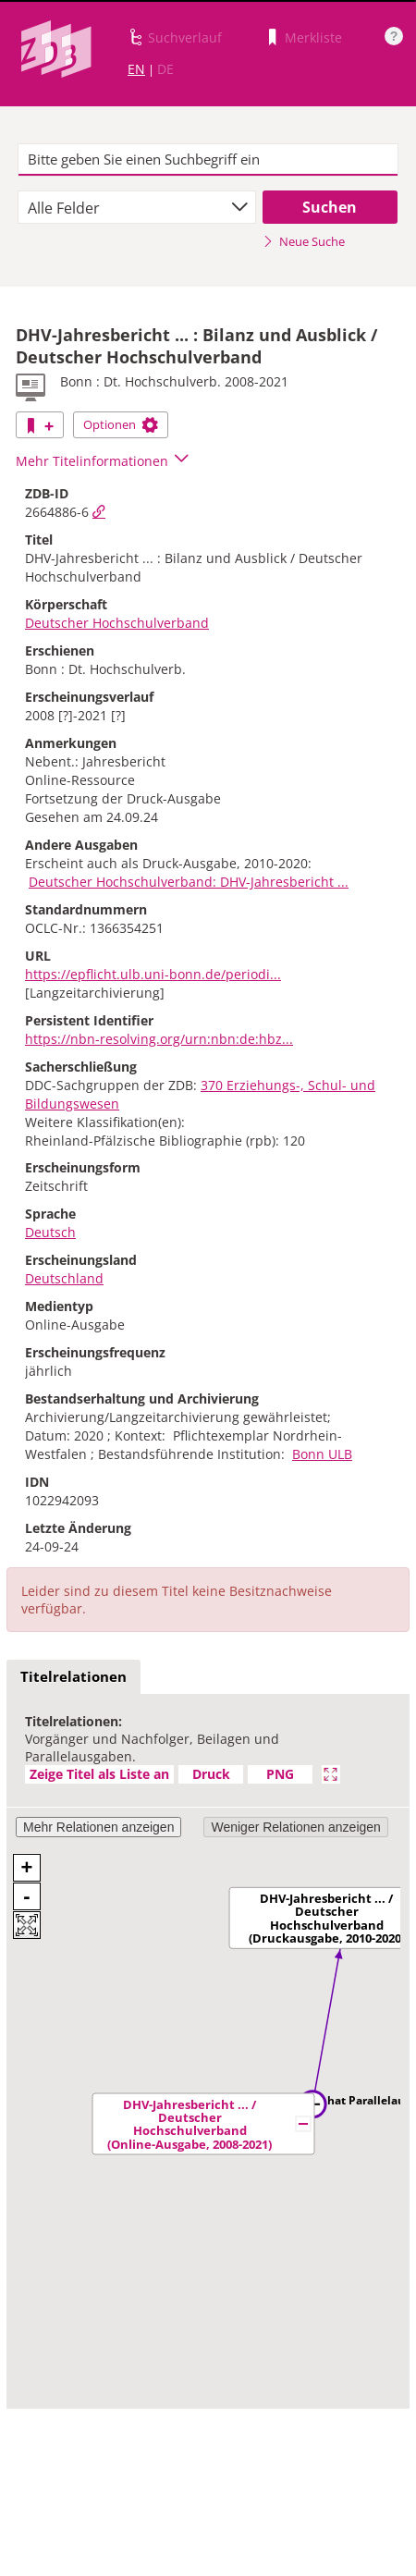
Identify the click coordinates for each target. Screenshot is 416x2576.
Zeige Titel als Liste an (99, 1774)
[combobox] (137, 207)
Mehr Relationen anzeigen (98, 1827)
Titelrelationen (73, 1676)
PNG (280, 1774)
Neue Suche (304, 241)
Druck (211, 1774)
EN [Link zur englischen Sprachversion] (136, 69)
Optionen (120, 424)
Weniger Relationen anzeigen (295, 1827)
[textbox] (208, 160)
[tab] (73, 1677)
